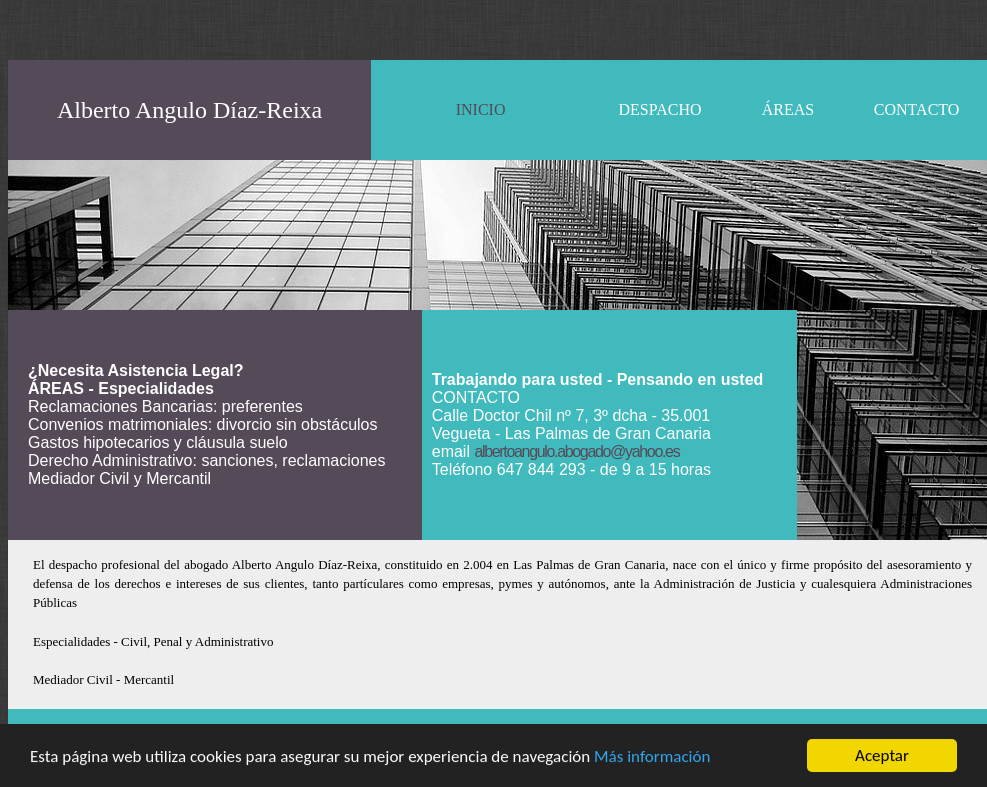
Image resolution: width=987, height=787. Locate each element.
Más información (652, 756)
